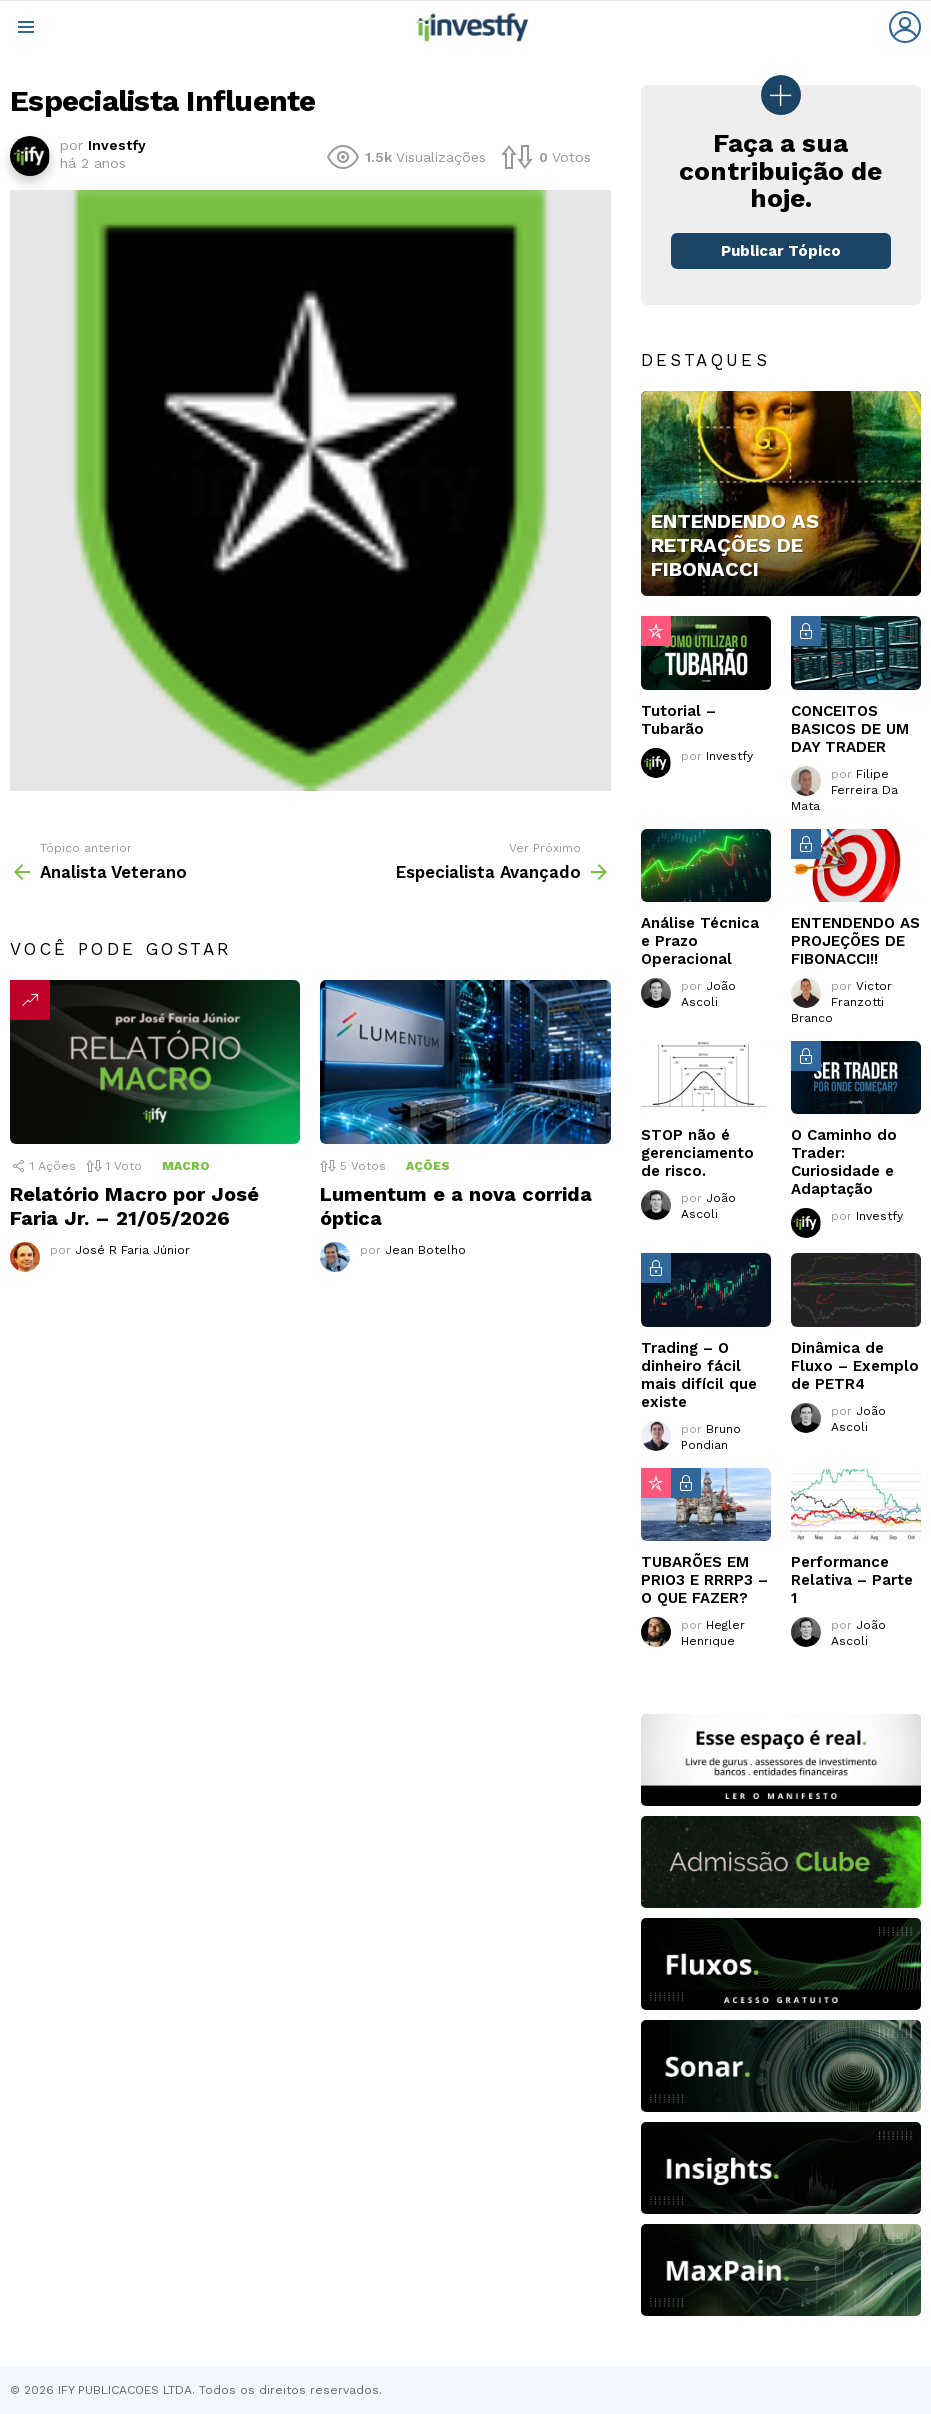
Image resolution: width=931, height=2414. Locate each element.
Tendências (30, 1000)
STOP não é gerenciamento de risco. (697, 1153)
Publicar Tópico (781, 251)
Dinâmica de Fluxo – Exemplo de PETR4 (855, 1366)
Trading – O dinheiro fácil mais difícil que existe (699, 1375)
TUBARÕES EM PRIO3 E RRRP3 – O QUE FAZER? (704, 1580)
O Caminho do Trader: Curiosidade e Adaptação (844, 1162)
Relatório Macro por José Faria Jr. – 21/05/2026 (134, 1206)
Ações (428, 1166)
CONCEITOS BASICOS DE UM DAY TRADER (850, 729)
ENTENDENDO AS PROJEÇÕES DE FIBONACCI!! (855, 941)
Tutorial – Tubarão (678, 720)
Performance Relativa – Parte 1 (852, 1580)
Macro (186, 1166)
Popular (656, 631)
